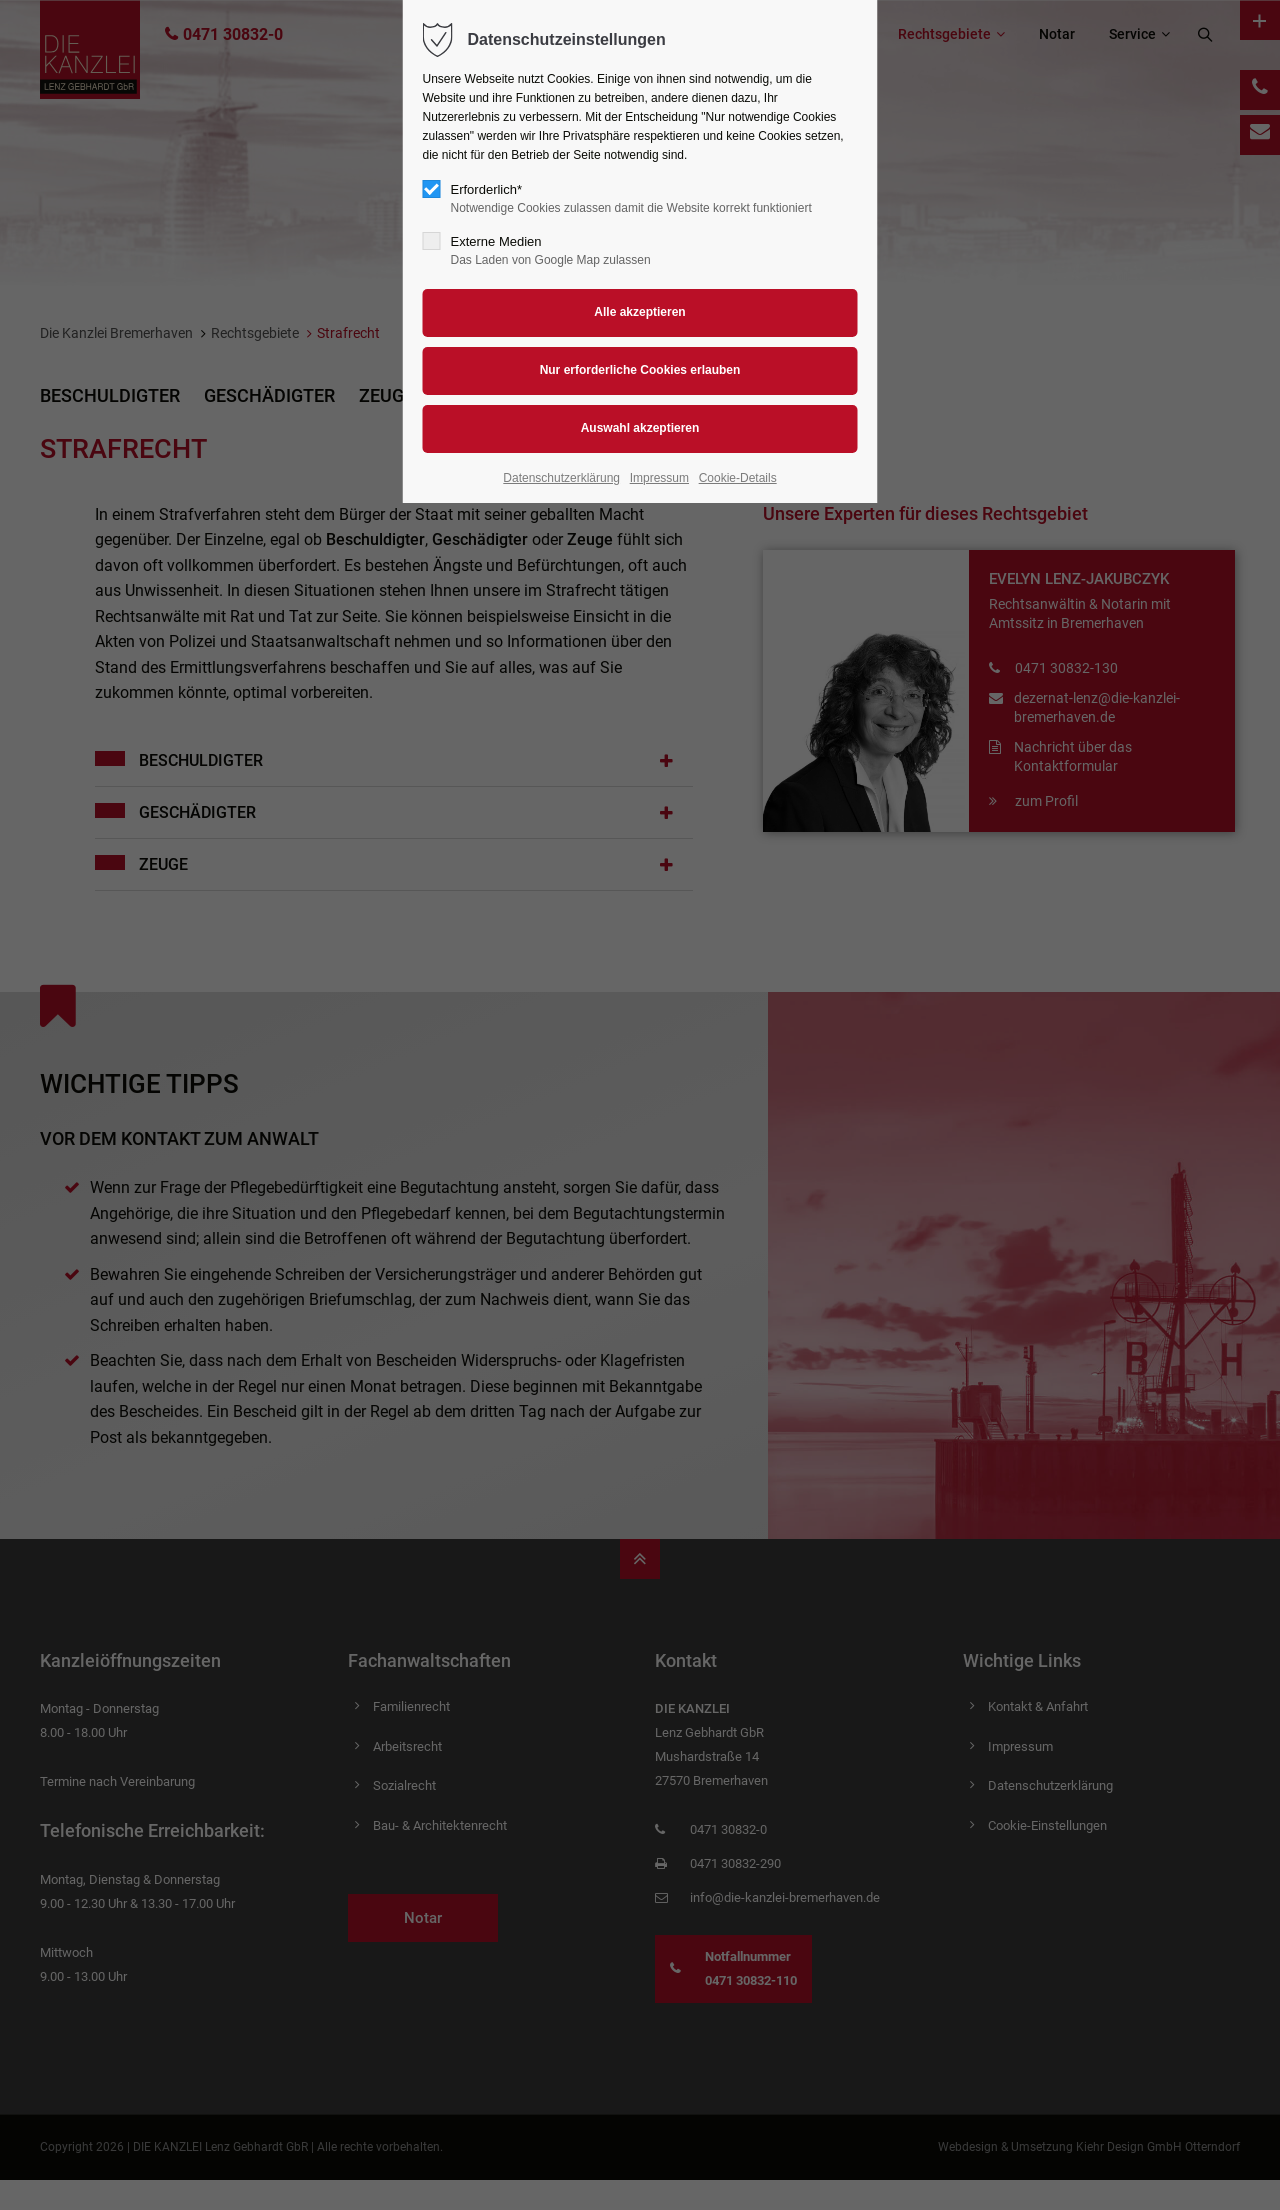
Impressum (659, 478)
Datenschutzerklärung (561, 478)
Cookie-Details (738, 478)
